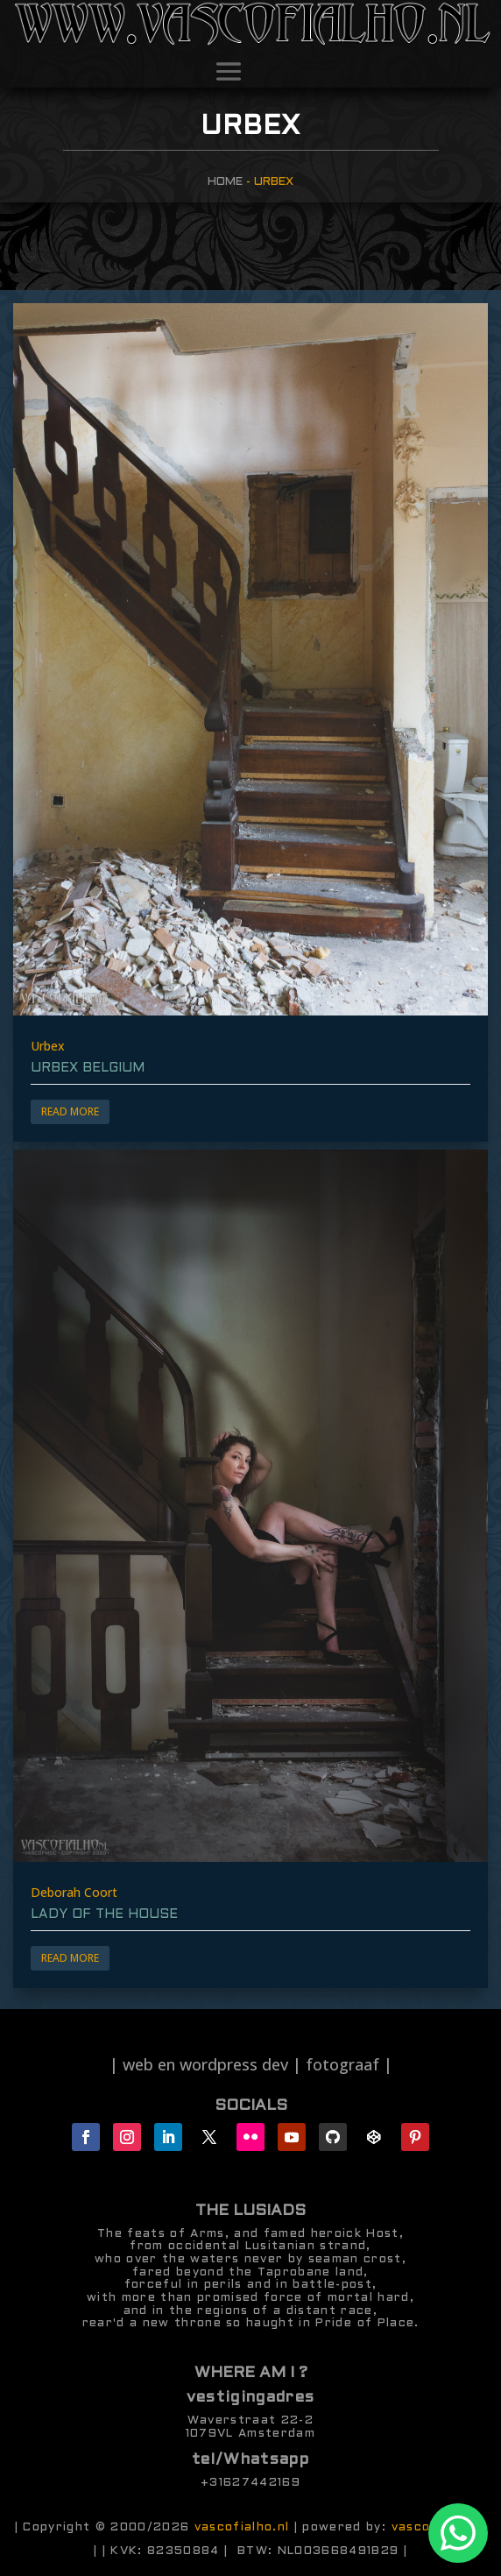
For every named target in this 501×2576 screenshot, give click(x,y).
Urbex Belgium (88, 1068)
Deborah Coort (74, 1892)
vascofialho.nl (242, 2527)
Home (225, 182)
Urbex (48, 1045)
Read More (70, 1111)
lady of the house (104, 1914)
